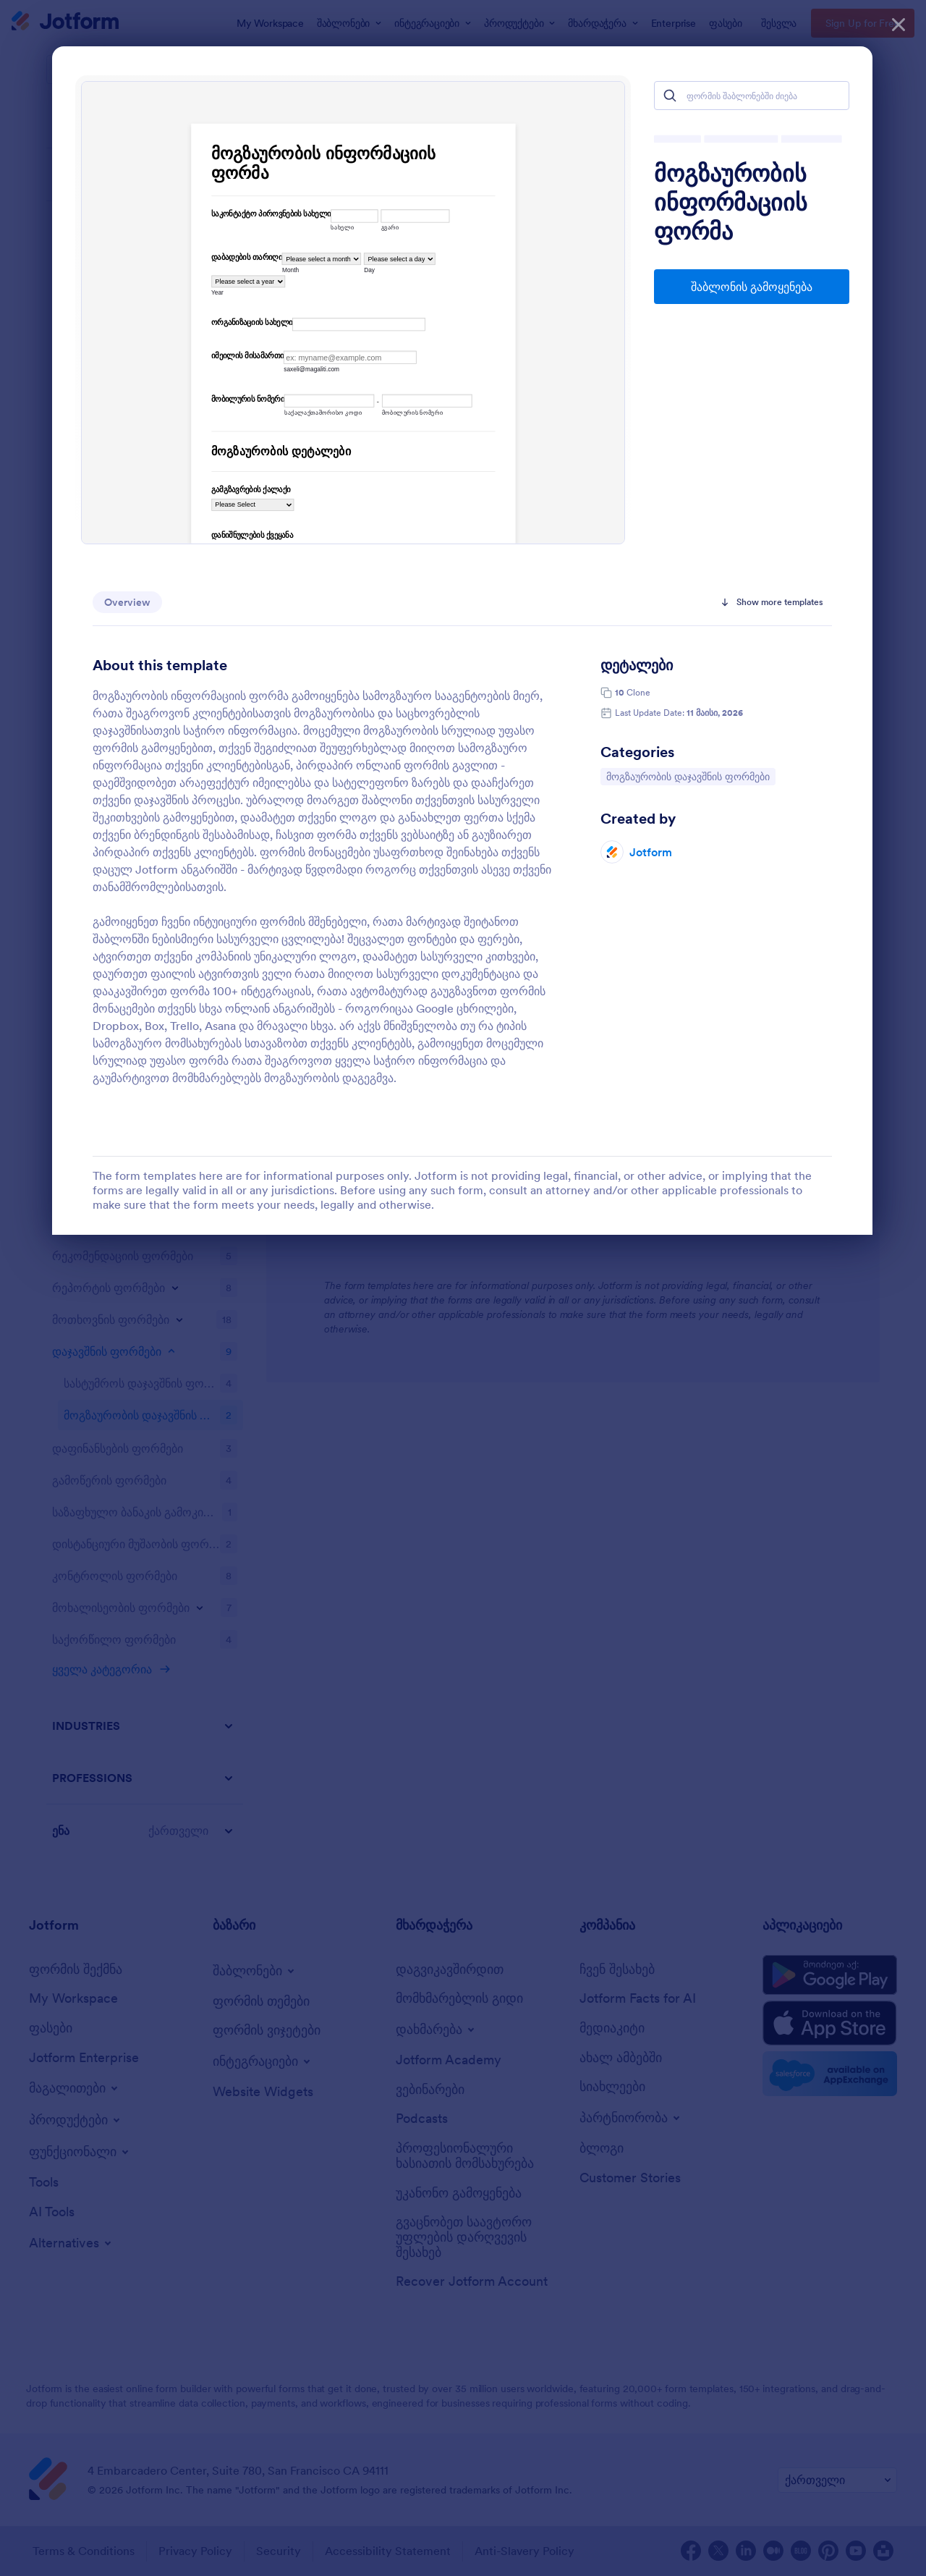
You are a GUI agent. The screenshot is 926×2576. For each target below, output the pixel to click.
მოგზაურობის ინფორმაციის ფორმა (730, 202)
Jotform (650, 852)
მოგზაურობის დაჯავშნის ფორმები (688, 776)
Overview (127, 602)
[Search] (670, 95)
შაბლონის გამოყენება (751, 286)
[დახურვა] (898, 22)
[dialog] (463, 1288)
